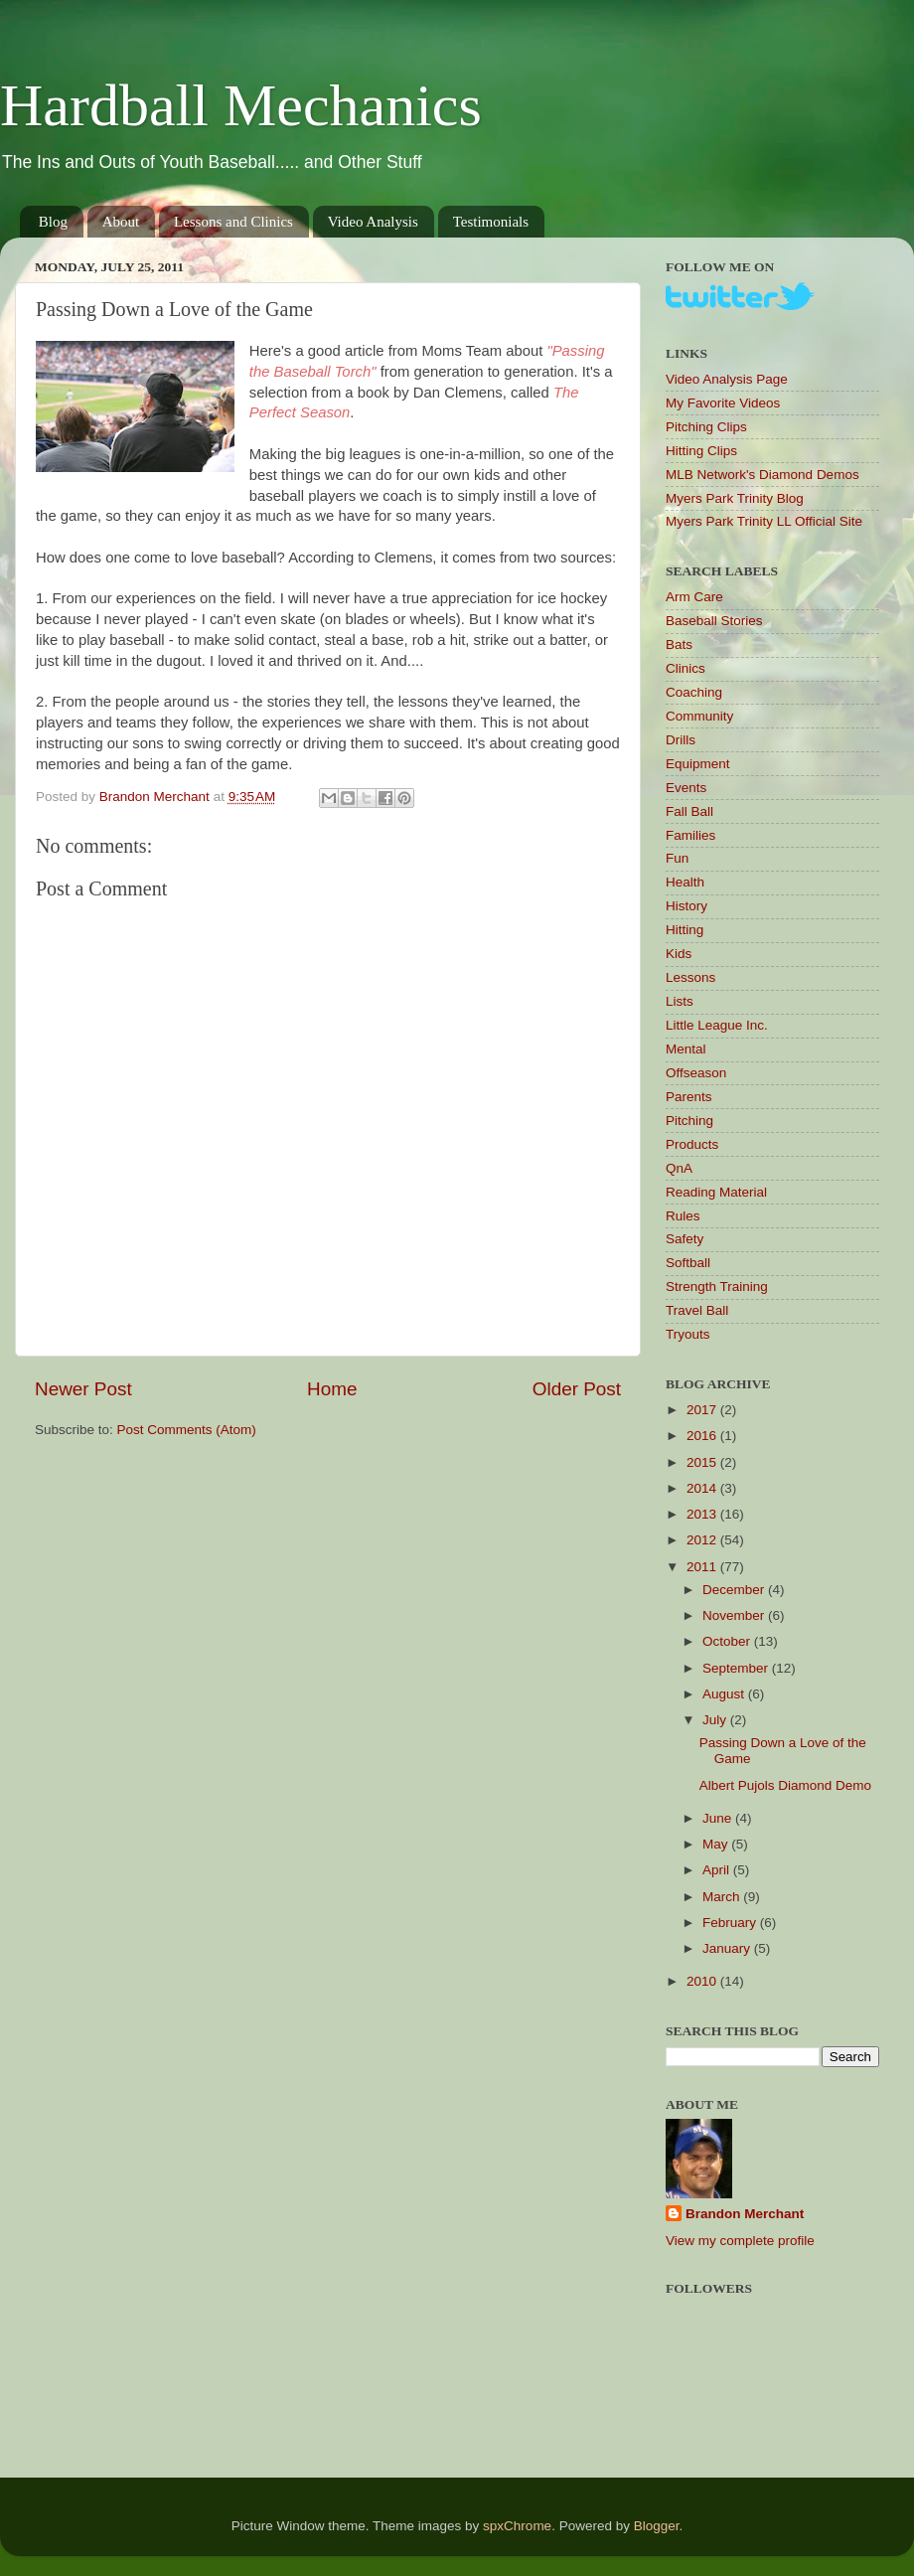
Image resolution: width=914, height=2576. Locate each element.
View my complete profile (740, 2240)
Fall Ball (689, 811)
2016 (703, 1435)
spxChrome (517, 2525)
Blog (53, 222)
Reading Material (716, 1192)
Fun (677, 858)
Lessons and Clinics (233, 222)
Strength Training (717, 1286)
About (121, 222)
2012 (703, 1539)
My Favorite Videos (723, 403)
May (716, 1844)
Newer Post (83, 1388)
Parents (689, 1096)
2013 (703, 1514)
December (735, 1589)
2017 (703, 1409)
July (716, 1719)
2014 (703, 1488)
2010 (703, 1981)
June (718, 1818)
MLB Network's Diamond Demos (762, 474)
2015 (703, 1462)
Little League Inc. (717, 1025)
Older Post (577, 1388)
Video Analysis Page (727, 379)
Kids (678, 953)
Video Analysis (373, 222)
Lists (679, 1001)
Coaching (694, 692)
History (686, 905)
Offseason (696, 1072)
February (731, 1922)
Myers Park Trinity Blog (735, 498)
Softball (688, 1262)
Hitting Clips (701, 450)
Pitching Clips (706, 426)
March (722, 1896)
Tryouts (688, 1334)
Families (690, 835)
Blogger (657, 2525)
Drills (680, 739)
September (737, 1668)
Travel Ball (697, 1310)
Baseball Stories (714, 620)
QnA (679, 1168)
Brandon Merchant (745, 2213)
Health (685, 882)
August (725, 1694)
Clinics (685, 668)
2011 (703, 1566)
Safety (684, 1238)
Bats (679, 644)
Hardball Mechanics (241, 105)
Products (692, 1144)
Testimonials (491, 222)
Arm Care (694, 596)
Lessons (690, 977)
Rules (683, 1215)
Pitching (689, 1120)
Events (686, 787)
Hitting (684, 929)
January (728, 1948)
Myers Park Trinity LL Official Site (764, 521)
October (728, 1641)
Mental (686, 1049)
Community (699, 716)
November (735, 1615)
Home (332, 1388)
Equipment (698, 763)
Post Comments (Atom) (186, 1429)
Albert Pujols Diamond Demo (785, 1785)
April (717, 1869)
